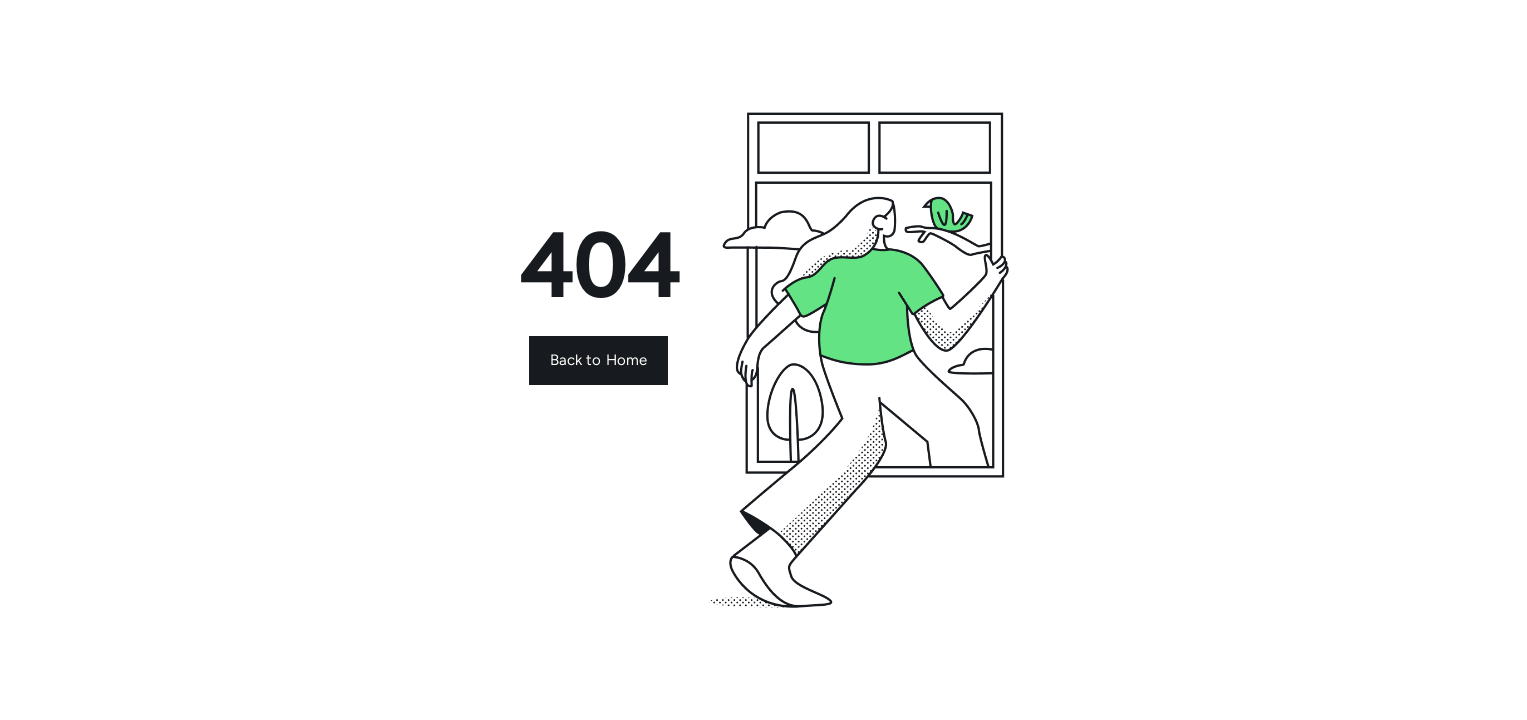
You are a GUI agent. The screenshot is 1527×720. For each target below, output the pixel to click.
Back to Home (599, 360)
